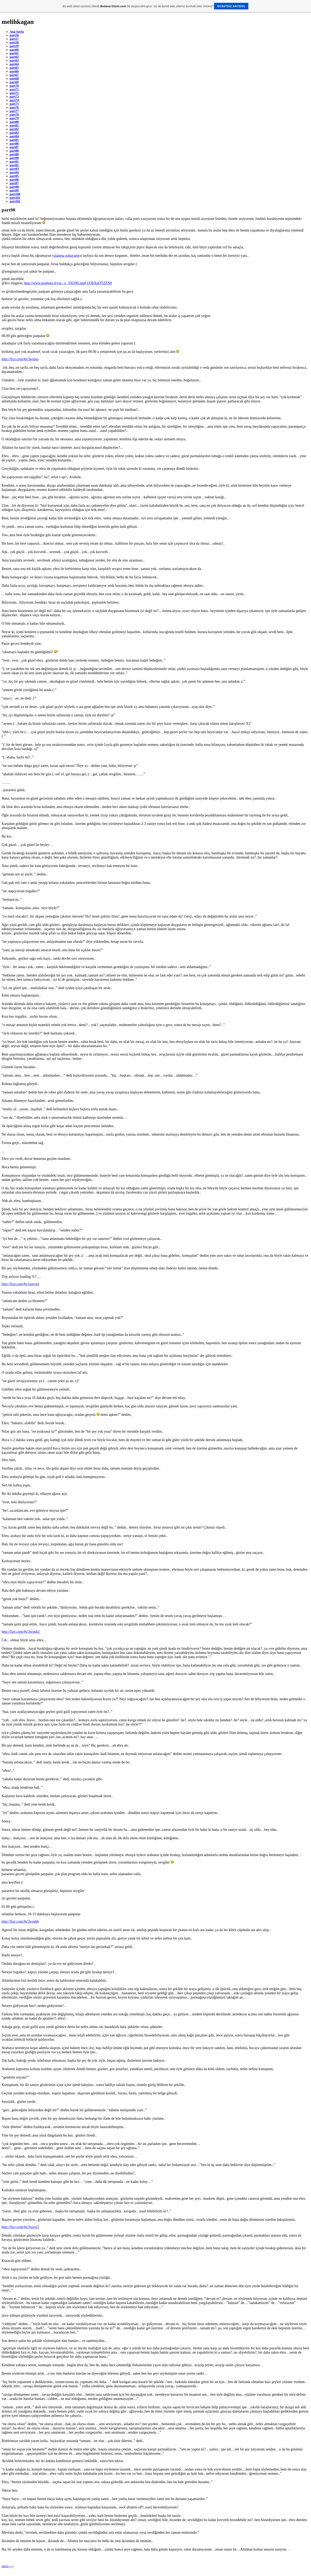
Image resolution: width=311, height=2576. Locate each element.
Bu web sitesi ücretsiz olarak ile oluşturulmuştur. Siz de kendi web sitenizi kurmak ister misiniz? (155, 6)
